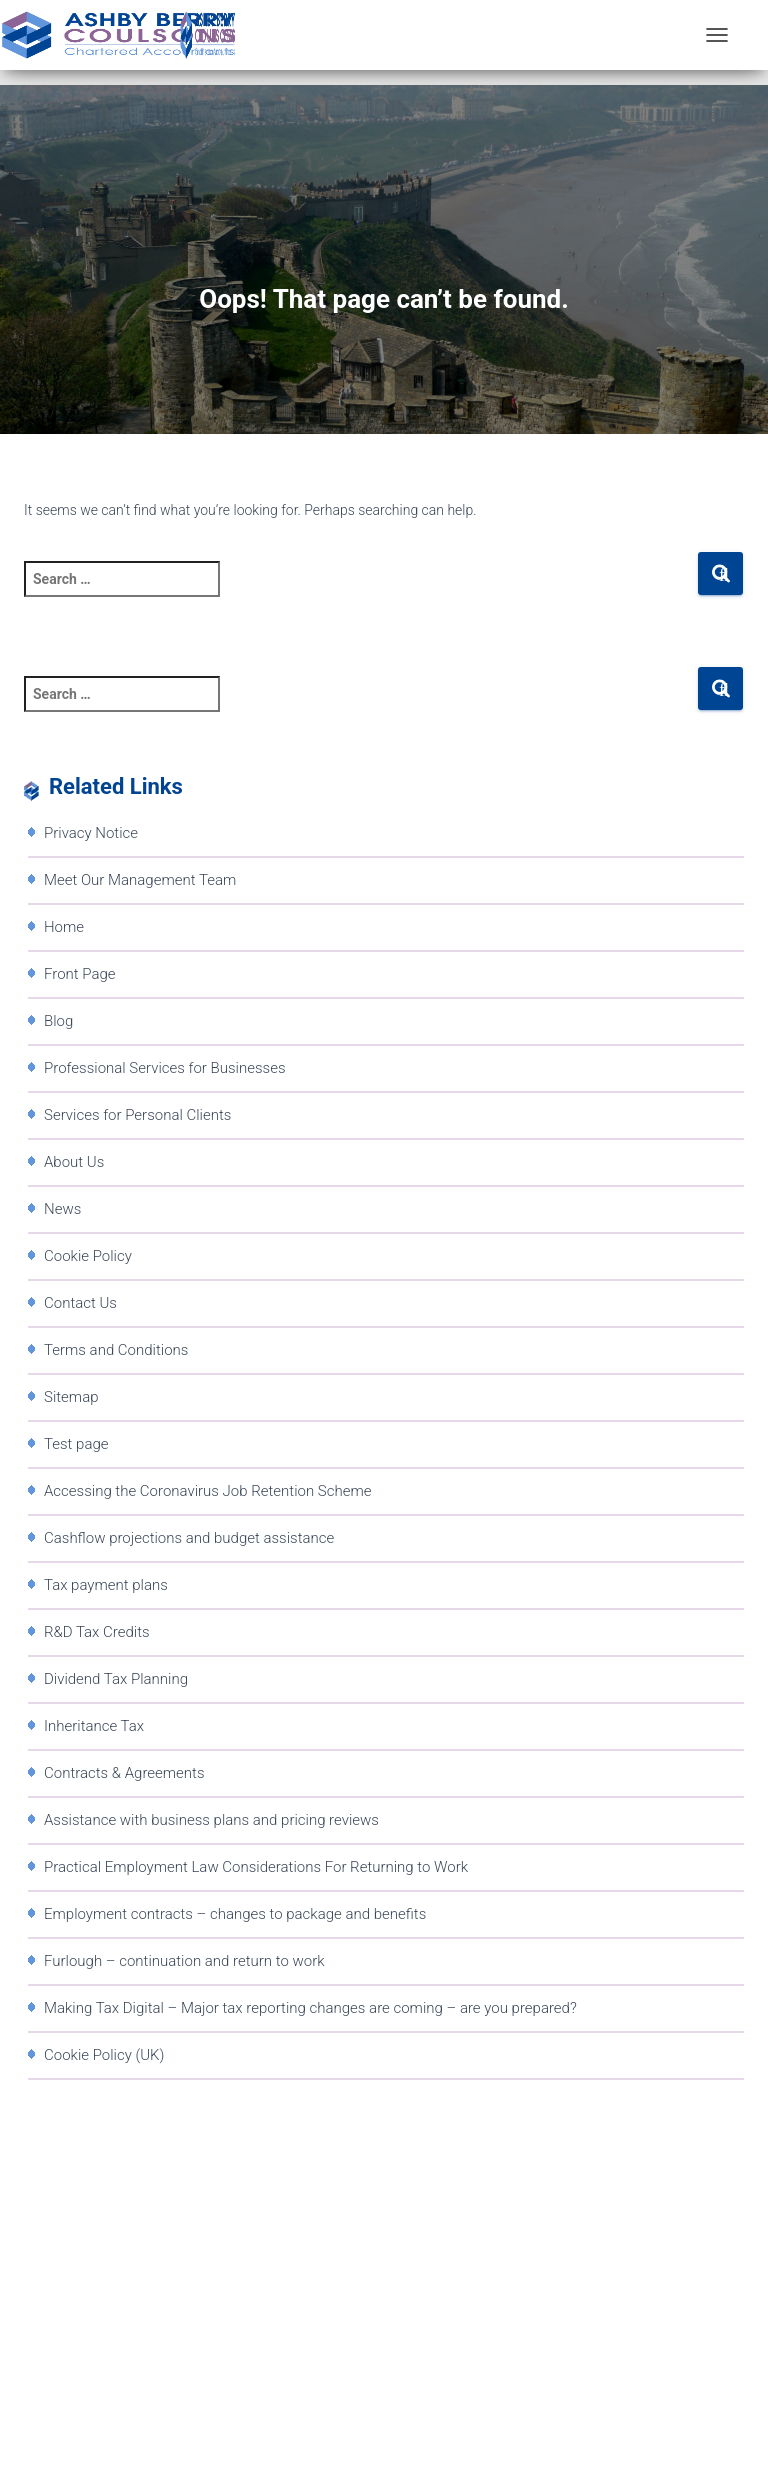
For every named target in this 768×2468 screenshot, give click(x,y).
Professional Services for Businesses (165, 1068)
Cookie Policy (88, 1256)
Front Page (80, 974)
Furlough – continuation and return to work (184, 1961)
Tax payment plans (106, 1585)
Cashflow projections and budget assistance (189, 1538)
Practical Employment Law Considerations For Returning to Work (256, 1867)
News (62, 1209)
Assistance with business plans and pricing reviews (211, 1820)
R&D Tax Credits (97, 1632)
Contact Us (80, 1303)
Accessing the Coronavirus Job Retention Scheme (207, 1491)
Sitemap (71, 1397)
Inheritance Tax (94, 1726)
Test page (76, 1444)
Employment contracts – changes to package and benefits (235, 1914)
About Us (74, 1162)
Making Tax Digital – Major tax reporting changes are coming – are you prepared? (310, 2008)
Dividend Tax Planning (116, 1679)
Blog (58, 1021)
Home (64, 927)
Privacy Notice (91, 833)
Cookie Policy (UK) (104, 2055)
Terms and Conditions (116, 1350)
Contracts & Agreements (124, 1773)
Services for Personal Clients (137, 1115)
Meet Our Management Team (140, 880)
